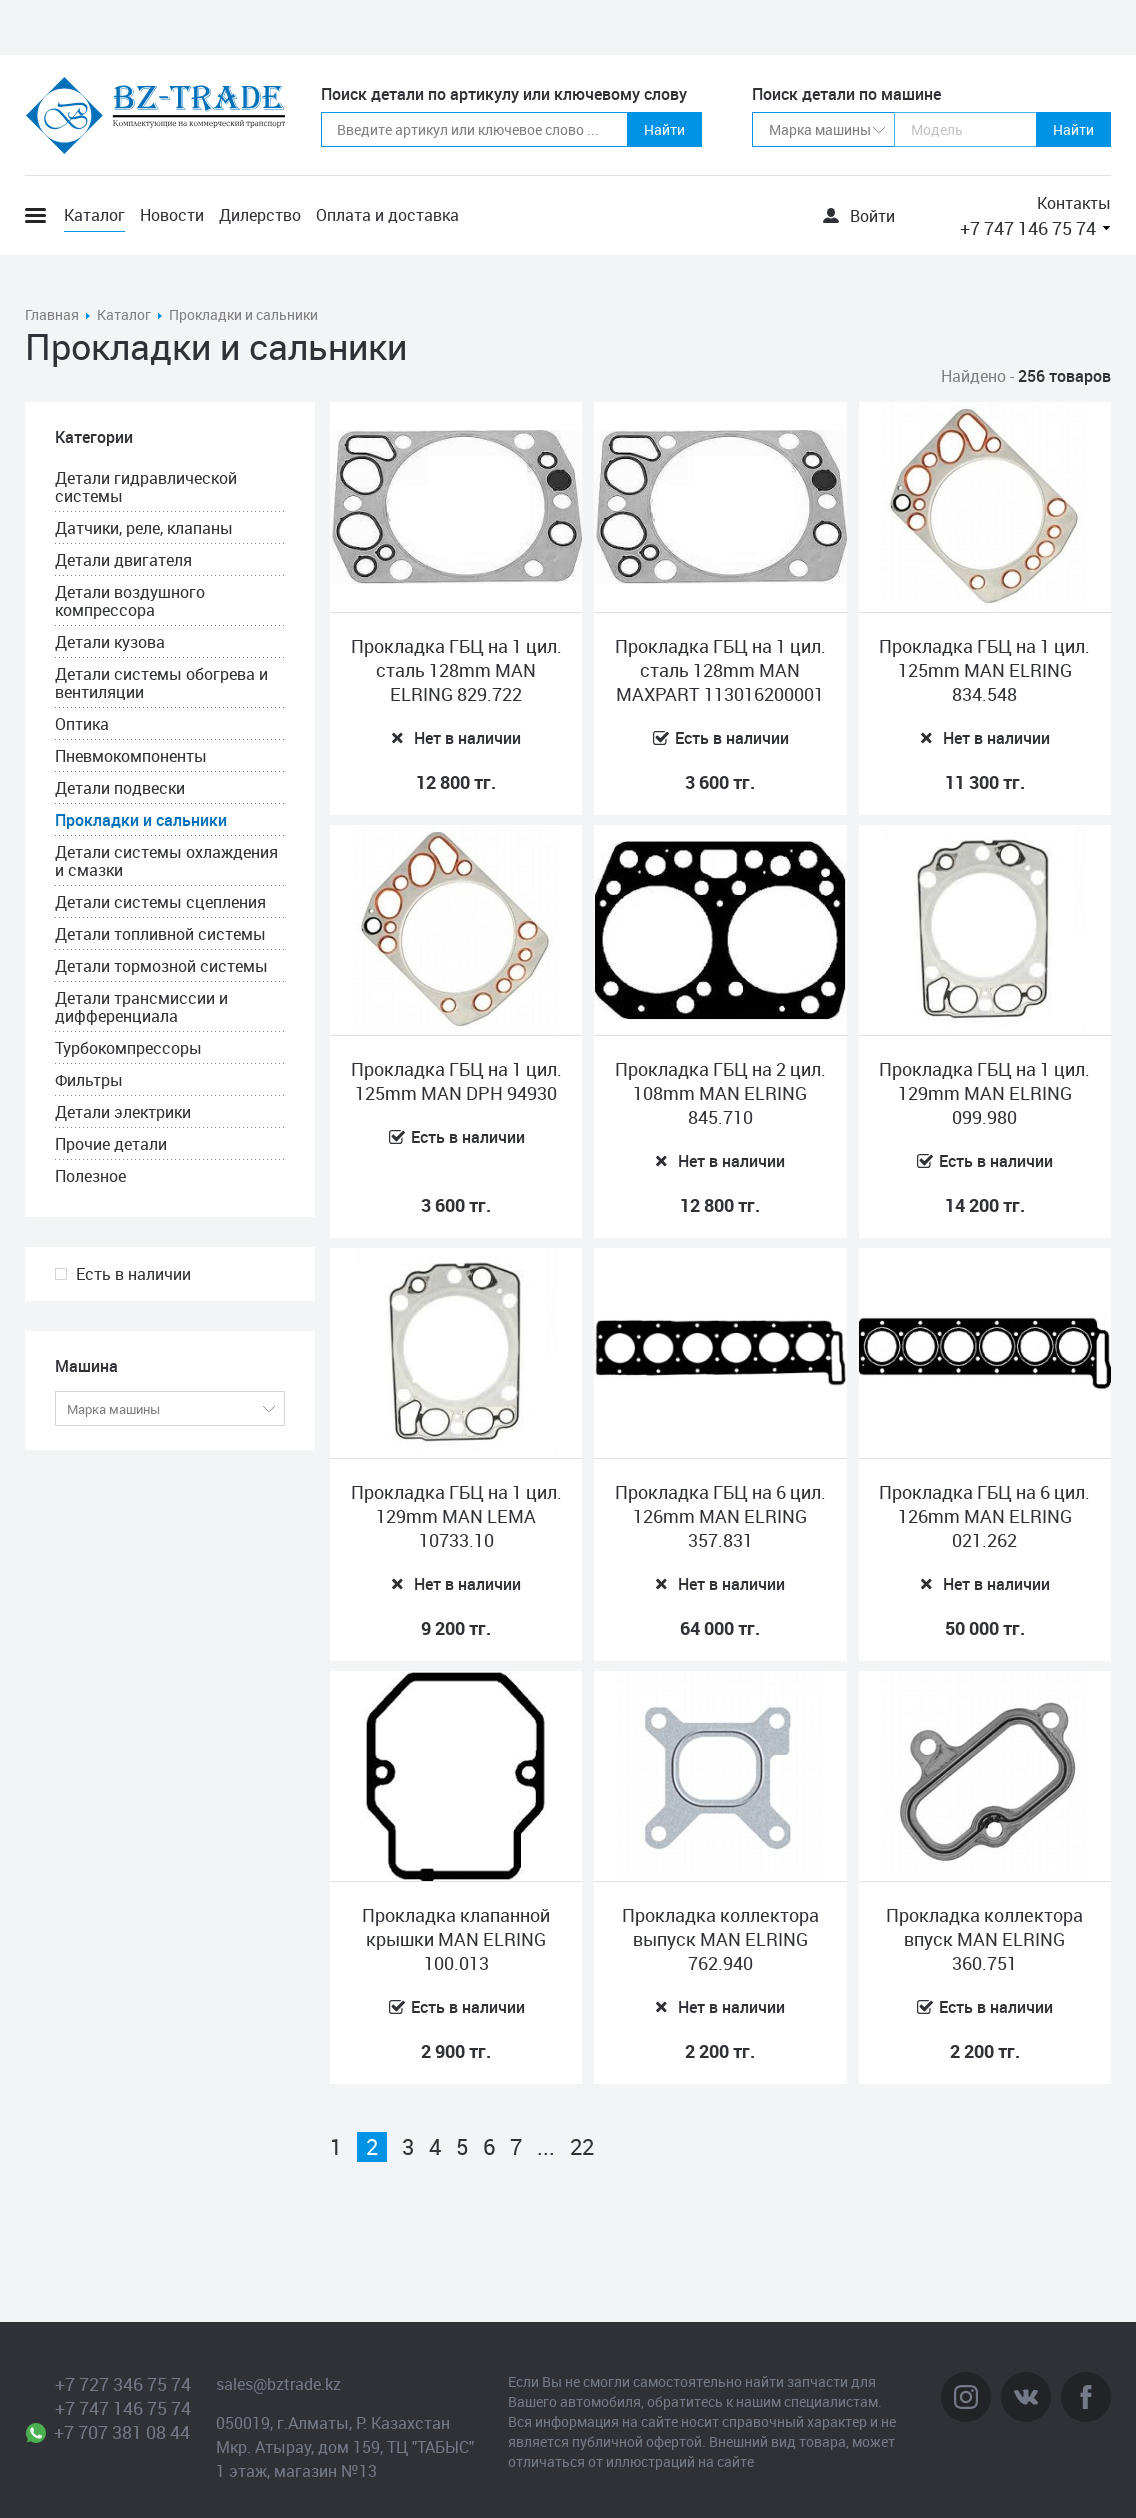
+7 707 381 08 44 (122, 2432)
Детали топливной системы (160, 934)
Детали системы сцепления (160, 902)
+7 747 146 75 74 (1028, 228)
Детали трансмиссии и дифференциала (141, 1007)
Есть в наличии (133, 1274)
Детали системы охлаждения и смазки (166, 861)
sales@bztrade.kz (278, 2384)
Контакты (1074, 203)
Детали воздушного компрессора (130, 601)
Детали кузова (110, 642)
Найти (664, 129)
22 (582, 2147)
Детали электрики (123, 1112)
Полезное (90, 1176)
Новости (172, 215)
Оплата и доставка (387, 215)
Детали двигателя (123, 560)
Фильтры (89, 1080)
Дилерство (260, 215)
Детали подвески (120, 788)
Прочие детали (111, 1144)
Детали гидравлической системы (146, 487)
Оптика (82, 724)
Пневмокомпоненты (131, 756)
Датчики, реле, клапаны (144, 528)
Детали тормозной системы (161, 966)
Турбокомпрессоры (128, 1048)
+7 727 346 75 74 (123, 2384)
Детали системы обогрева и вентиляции (161, 683)
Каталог (94, 215)
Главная (52, 314)
